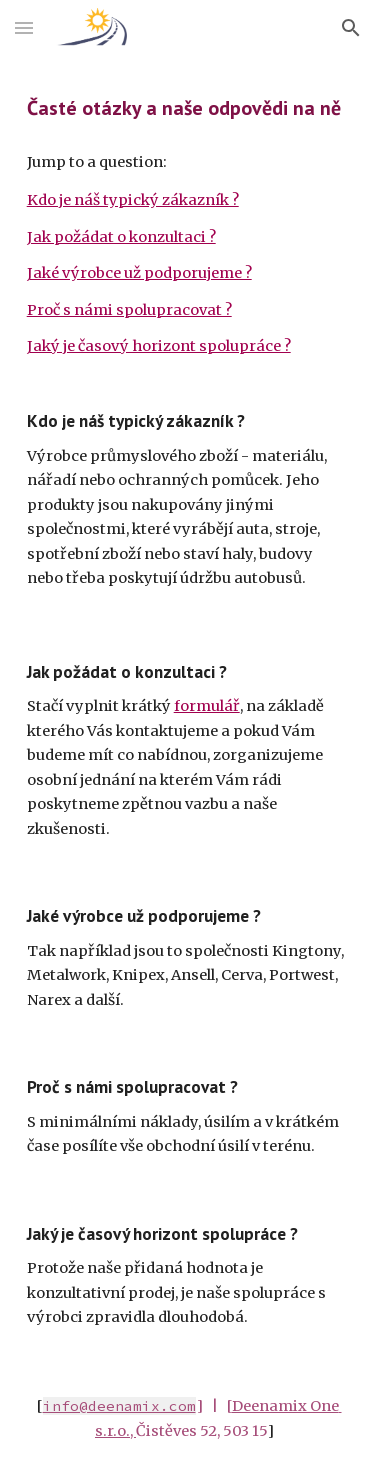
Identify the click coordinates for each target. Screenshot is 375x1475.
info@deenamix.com (119, 1406)
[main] (188, 108)
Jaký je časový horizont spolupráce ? (159, 346)
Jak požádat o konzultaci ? (121, 237)
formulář (207, 706)
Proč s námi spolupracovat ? (129, 310)
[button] (24, 27)
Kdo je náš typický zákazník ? (133, 200)
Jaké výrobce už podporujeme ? (139, 273)
